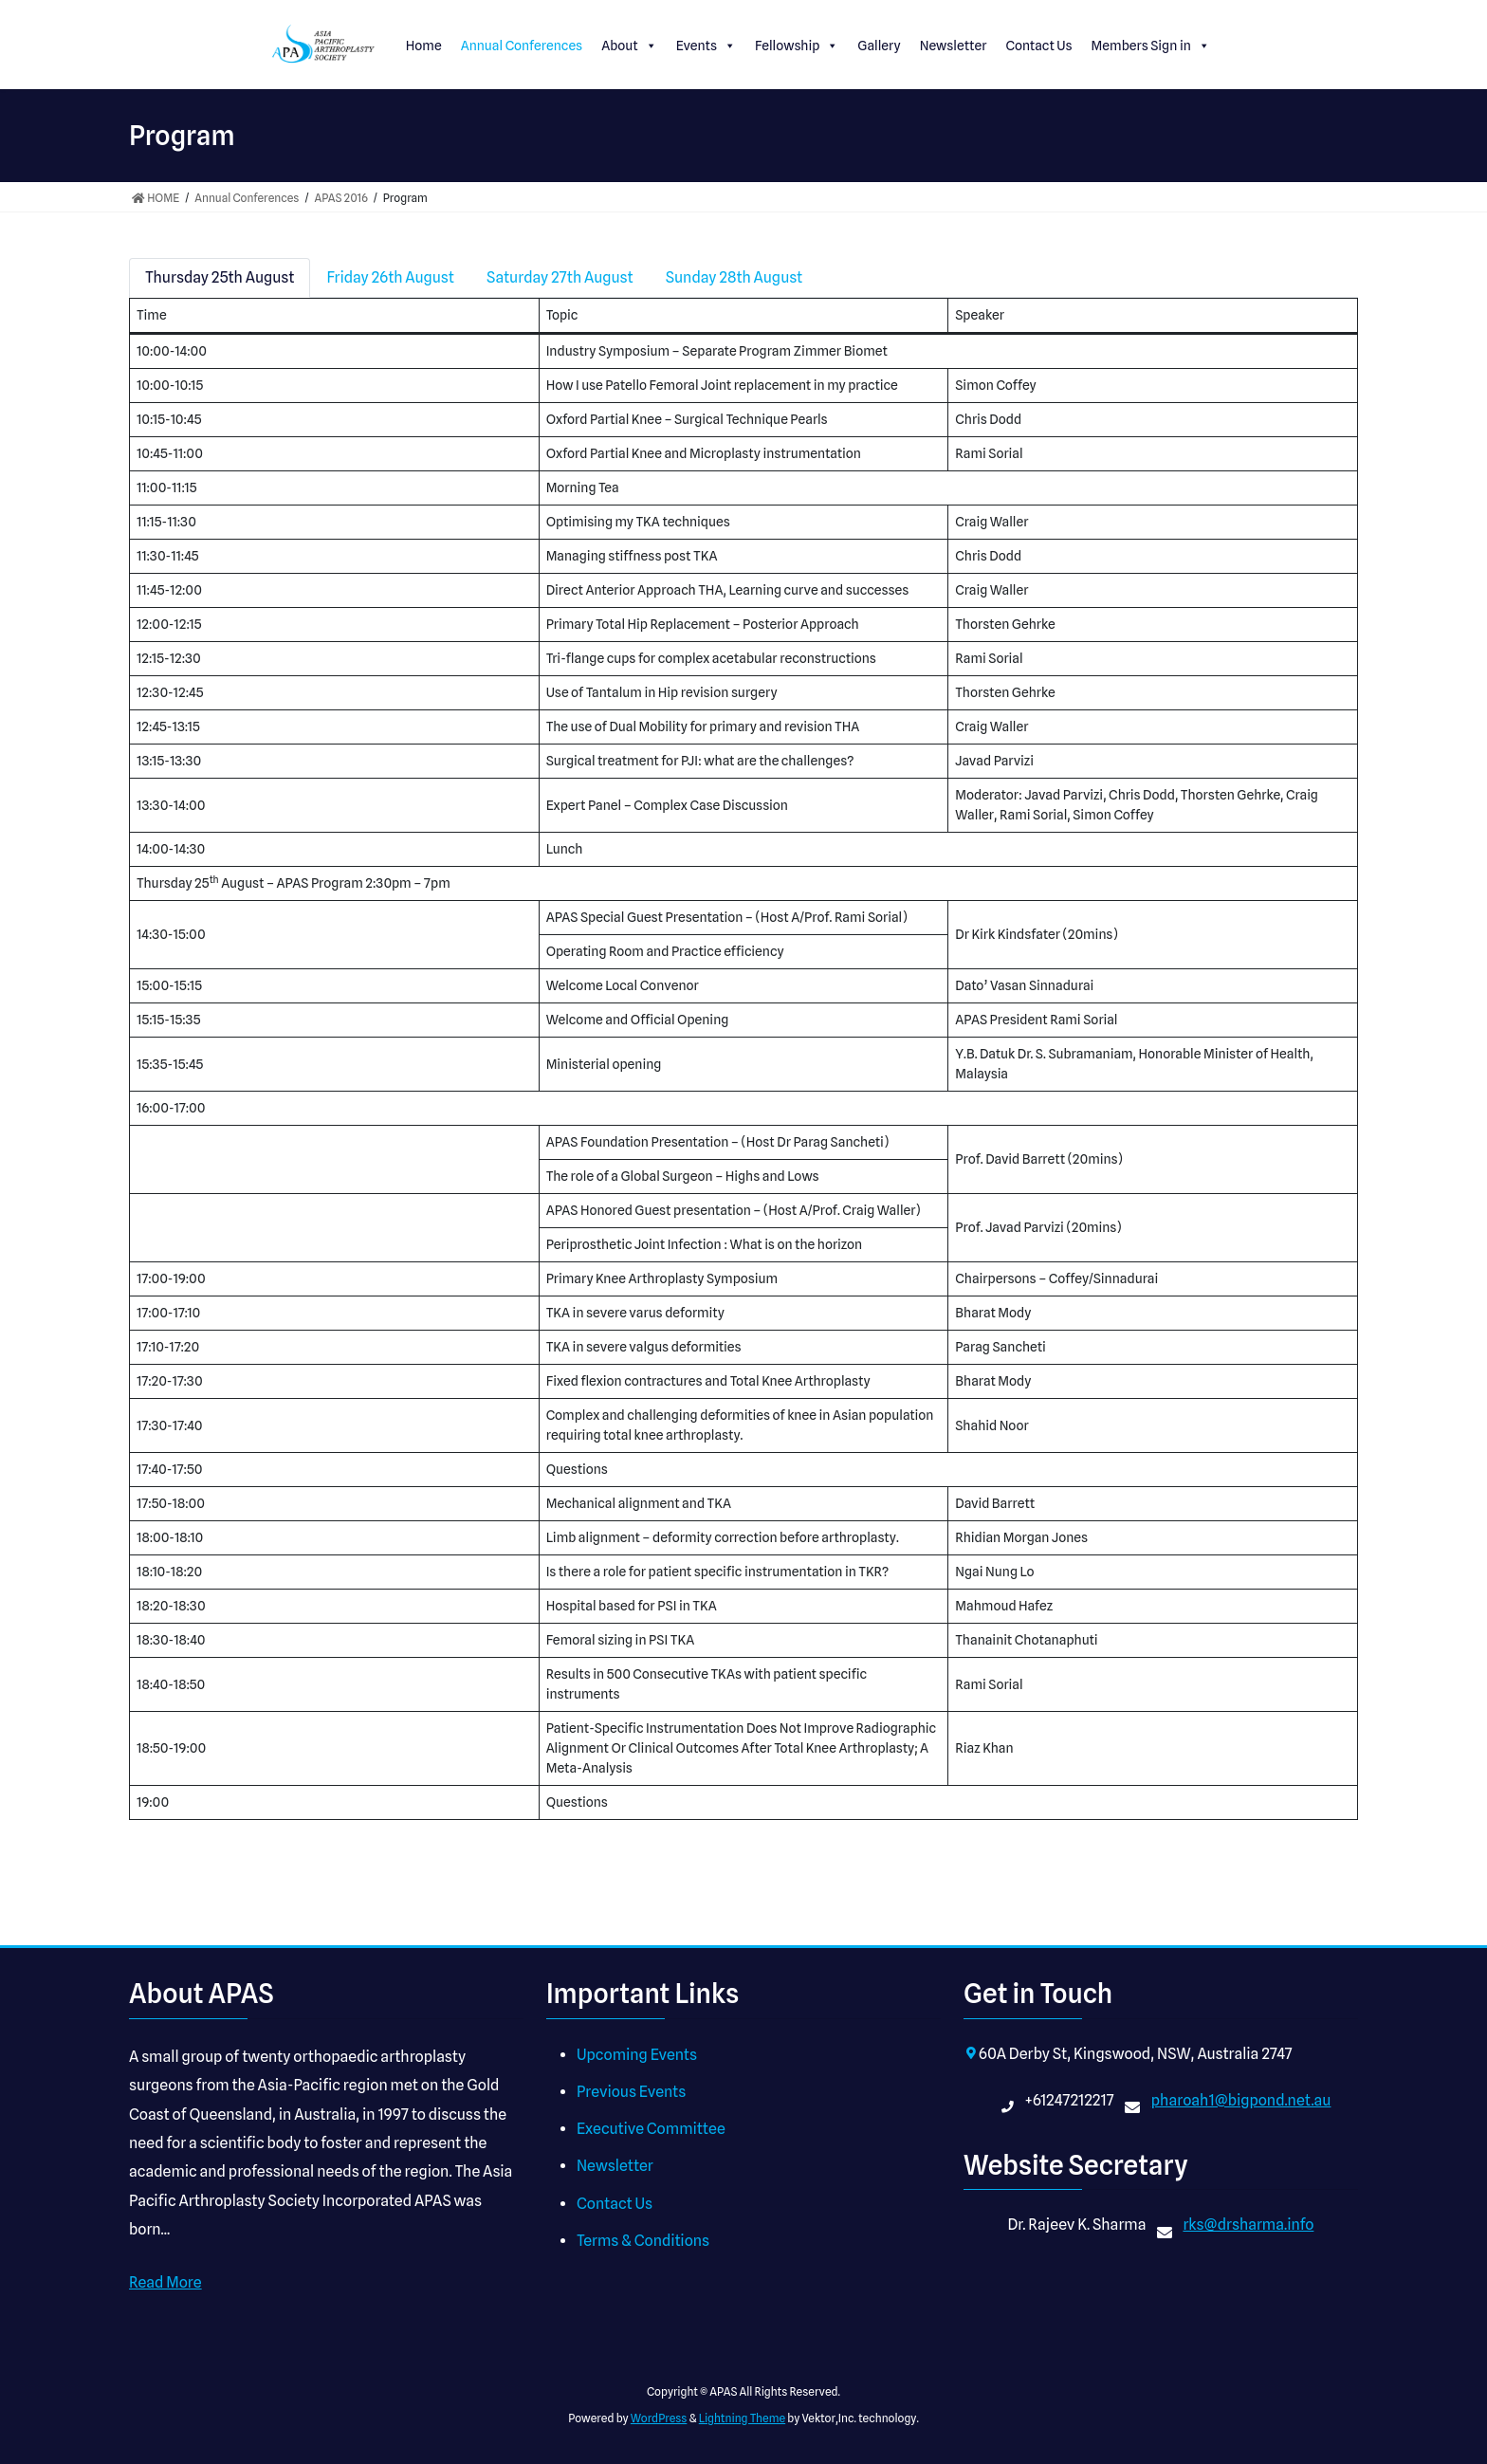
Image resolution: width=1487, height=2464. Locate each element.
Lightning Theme (742, 2418)
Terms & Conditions (643, 2241)
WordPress (659, 2418)
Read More (165, 2282)
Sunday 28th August (734, 277)
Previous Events (631, 2092)
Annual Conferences (522, 45)
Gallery (878, 45)
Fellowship (796, 45)
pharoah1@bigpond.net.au (1241, 2100)
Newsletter (953, 45)
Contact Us (1038, 45)
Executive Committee (651, 2129)
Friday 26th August (390, 277)
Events (706, 45)
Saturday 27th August (559, 277)
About (628, 45)
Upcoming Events (637, 2055)
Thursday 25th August (219, 277)
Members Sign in (1151, 45)
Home (424, 45)
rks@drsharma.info (1248, 2225)
